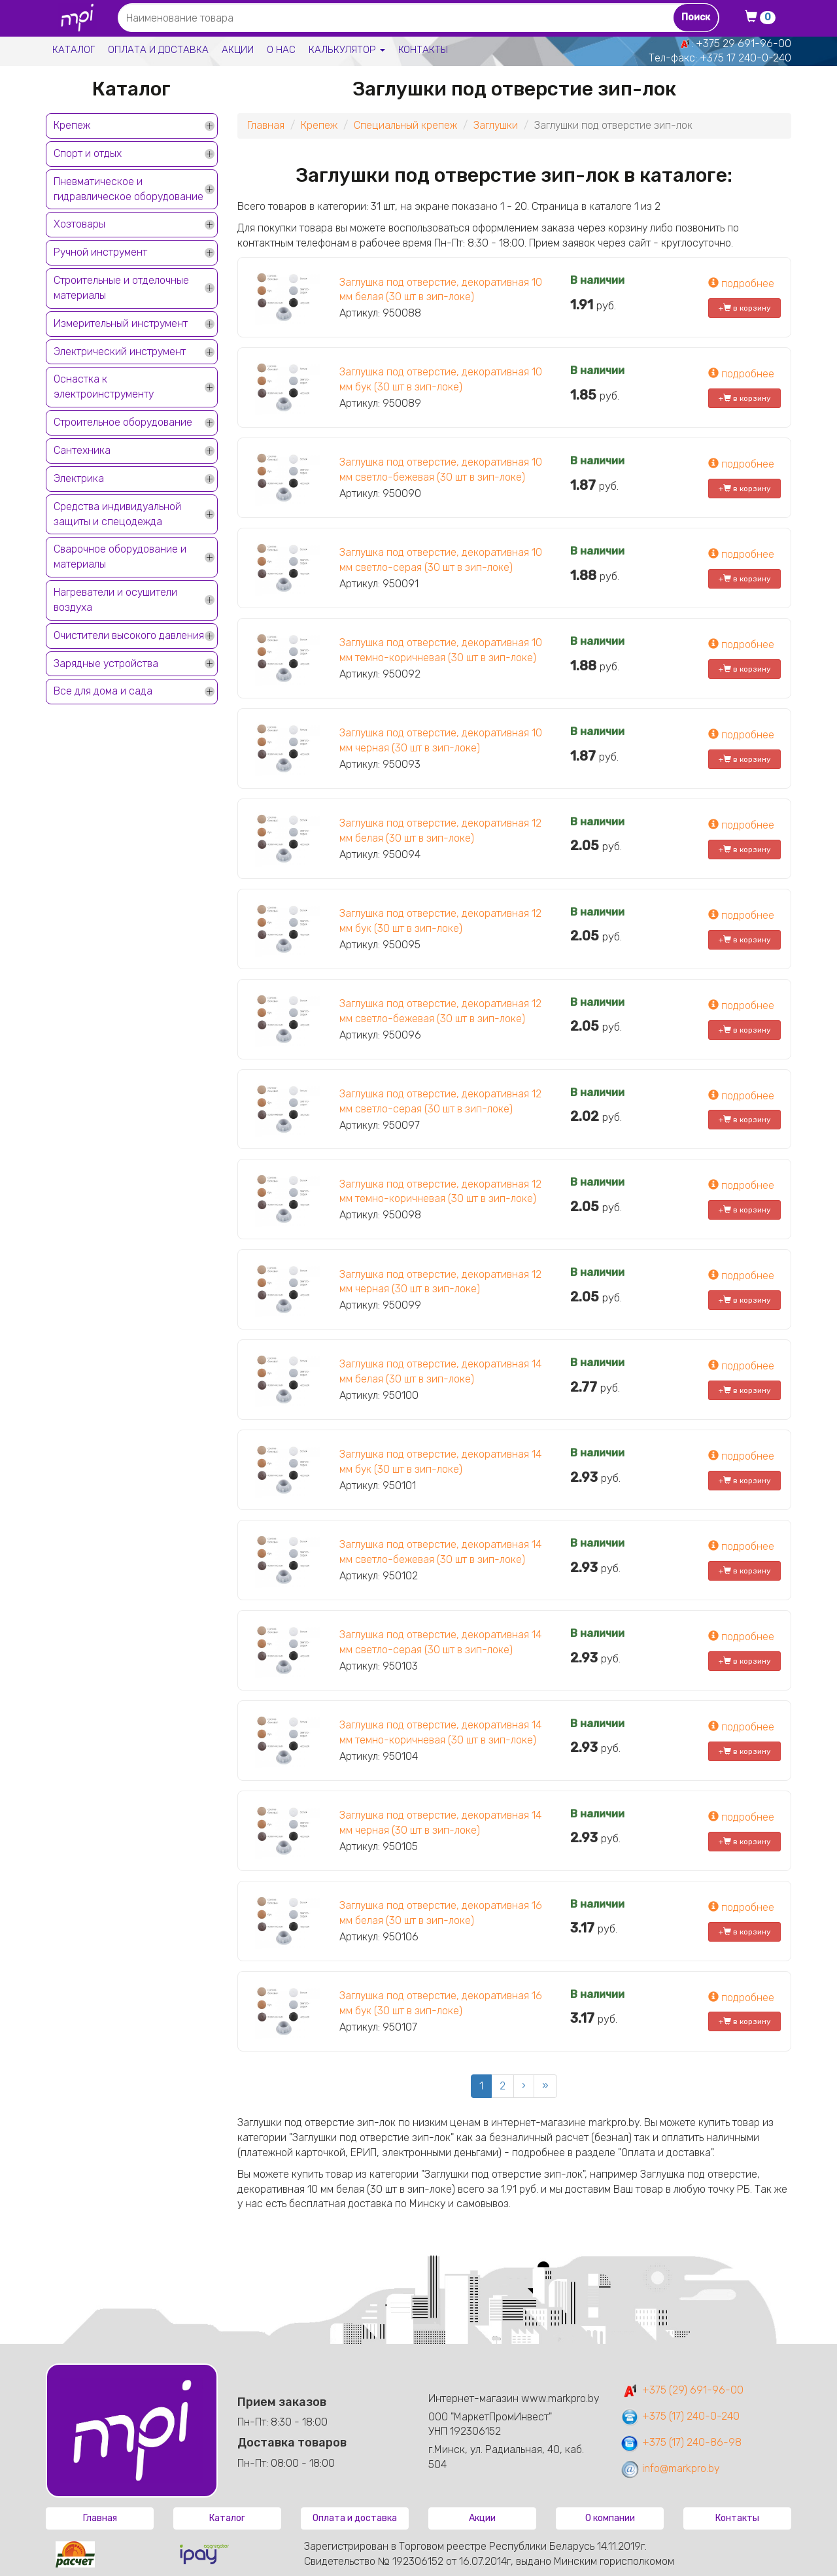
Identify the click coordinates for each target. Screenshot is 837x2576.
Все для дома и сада (103, 691)
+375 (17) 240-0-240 (680, 2416)
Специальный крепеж (405, 125)
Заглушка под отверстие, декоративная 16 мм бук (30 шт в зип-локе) (440, 2003)
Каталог (73, 50)
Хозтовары (79, 224)
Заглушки (495, 125)
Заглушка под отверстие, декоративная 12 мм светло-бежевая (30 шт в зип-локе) (440, 1011)
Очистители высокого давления (129, 635)
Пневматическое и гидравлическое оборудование (128, 189)
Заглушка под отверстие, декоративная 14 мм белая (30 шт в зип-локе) (440, 1371)
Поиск (695, 17)
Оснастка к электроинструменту (104, 386)
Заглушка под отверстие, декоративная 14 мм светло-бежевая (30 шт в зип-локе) (440, 1552)
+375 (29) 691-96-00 (681, 2390)
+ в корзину (745, 308)
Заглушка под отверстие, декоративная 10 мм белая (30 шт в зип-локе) (440, 289)
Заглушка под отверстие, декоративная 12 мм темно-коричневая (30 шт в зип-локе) (440, 1191)
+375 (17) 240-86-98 (681, 2442)
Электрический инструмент (120, 351)
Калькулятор (347, 50)
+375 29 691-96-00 (743, 43)
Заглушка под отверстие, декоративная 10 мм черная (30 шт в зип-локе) (440, 740)
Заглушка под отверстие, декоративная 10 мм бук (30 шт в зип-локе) (440, 379)
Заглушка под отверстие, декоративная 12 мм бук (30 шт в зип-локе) (440, 921)
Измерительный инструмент (121, 323)
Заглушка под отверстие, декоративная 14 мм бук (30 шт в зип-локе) (440, 1461)
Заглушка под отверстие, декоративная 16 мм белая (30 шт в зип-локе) (440, 1913)
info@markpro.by (670, 2468)
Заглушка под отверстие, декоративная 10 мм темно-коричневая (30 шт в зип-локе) (440, 650)
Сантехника (82, 450)
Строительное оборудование (123, 422)
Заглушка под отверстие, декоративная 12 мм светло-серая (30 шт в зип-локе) (440, 1101)
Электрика (79, 478)
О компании (610, 2518)
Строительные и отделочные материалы (121, 287)
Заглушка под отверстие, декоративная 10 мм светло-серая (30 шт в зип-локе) (440, 560)
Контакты (423, 50)
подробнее (741, 283)
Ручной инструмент (100, 252)
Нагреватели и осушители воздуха (115, 599)
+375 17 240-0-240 (745, 58)
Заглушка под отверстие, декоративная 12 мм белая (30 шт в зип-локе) (440, 830)
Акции (238, 50)
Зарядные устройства (106, 663)
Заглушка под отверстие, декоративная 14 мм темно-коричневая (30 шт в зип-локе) (440, 1732)
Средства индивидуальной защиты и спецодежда (117, 514)
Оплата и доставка (158, 50)
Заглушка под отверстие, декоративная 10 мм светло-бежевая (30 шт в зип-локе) (440, 469)
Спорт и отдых (88, 153)
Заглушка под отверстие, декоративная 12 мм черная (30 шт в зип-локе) (440, 1282)
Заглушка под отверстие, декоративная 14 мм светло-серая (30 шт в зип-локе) (440, 1642)
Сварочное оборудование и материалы (120, 556)
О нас (281, 50)
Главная (265, 125)
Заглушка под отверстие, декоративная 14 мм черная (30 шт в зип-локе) (440, 1822)
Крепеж (72, 125)
